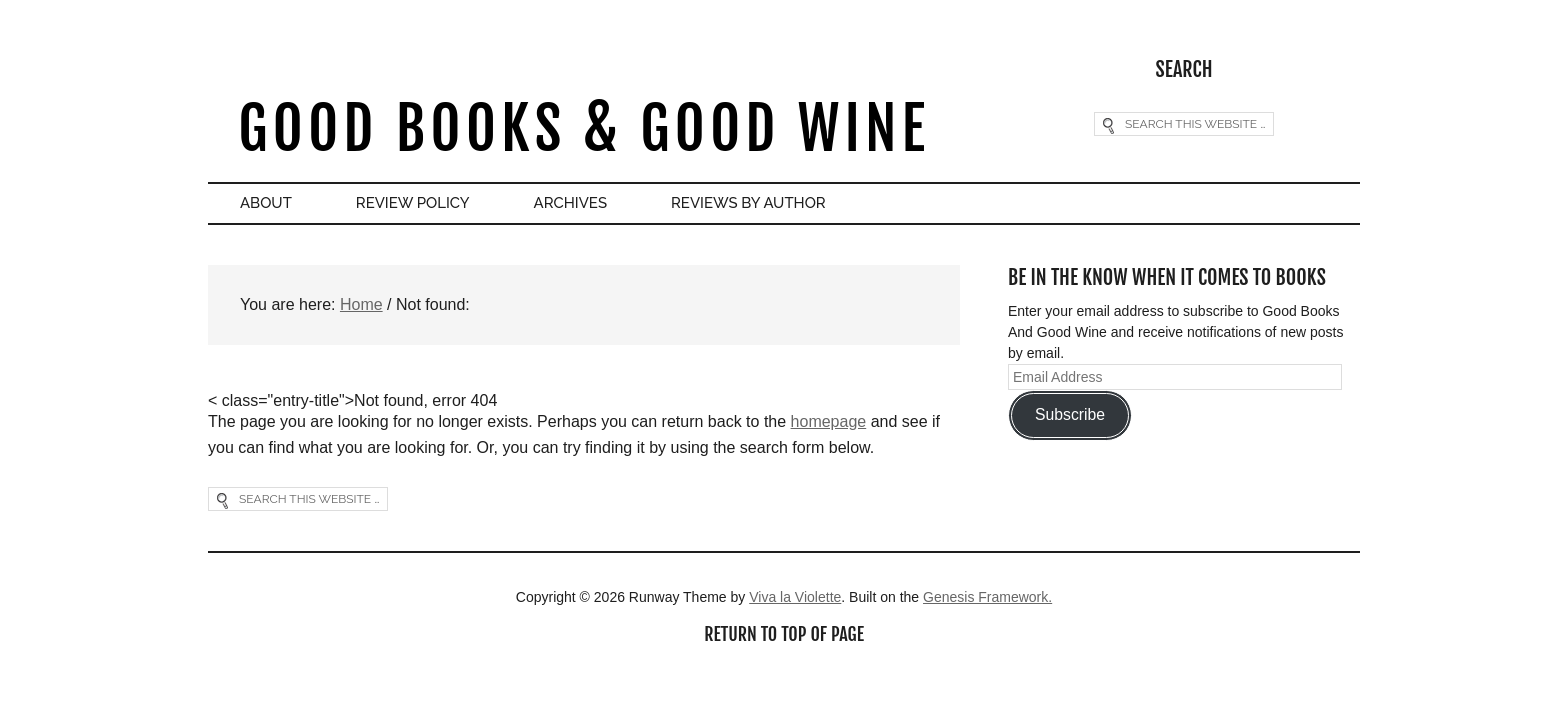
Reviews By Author (748, 203)
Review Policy (413, 203)
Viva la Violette (795, 597)
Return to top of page (784, 634)
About (266, 203)
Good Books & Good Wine (583, 128)
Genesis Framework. (987, 597)
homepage (829, 421)
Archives (570, 203)
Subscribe (1070, 414)
